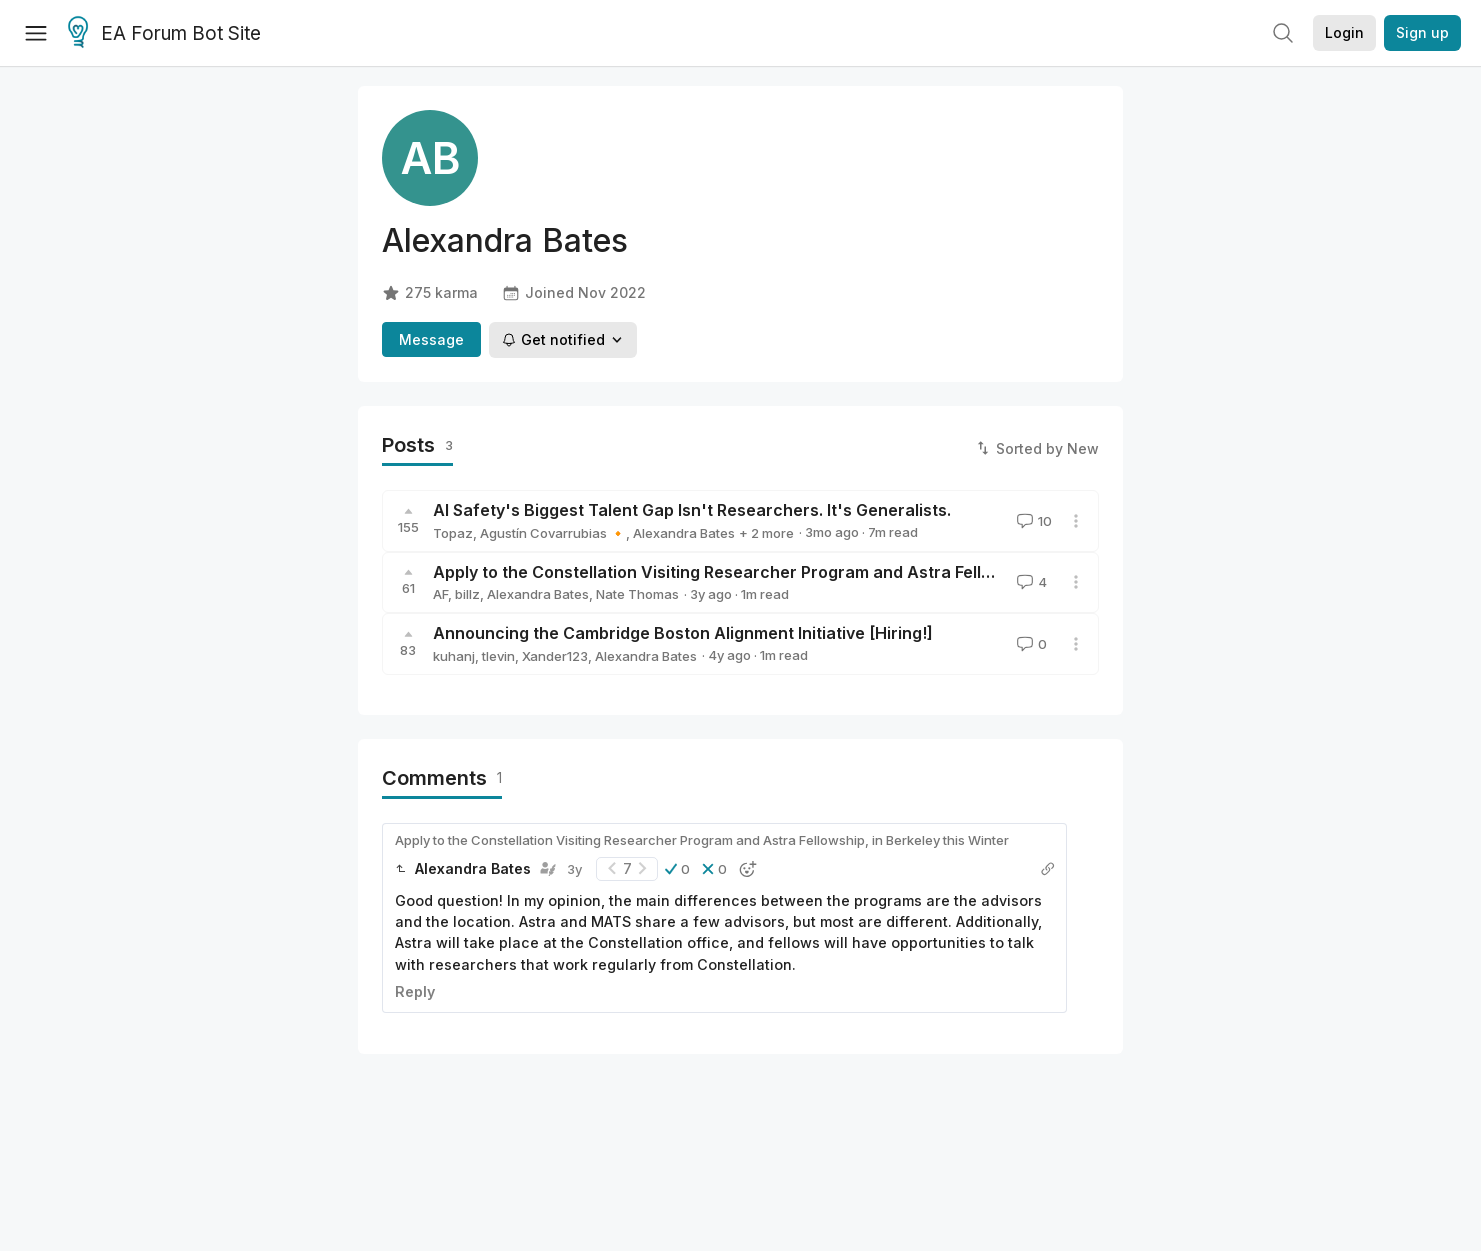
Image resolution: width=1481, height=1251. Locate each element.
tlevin (498, 656)
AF (440, 594)
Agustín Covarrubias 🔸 (553, 533)
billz (467, 594)
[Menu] (36, 33)
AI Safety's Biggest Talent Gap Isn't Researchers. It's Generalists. (692, 510)
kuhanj (454, 656)
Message (431, 339)
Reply (415, 991)
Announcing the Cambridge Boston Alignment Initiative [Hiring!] (683, 633)
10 (1032, 521)
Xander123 (555, 656)
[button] (677, 869)
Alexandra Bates (684, 533)
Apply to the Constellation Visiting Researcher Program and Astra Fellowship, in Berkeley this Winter (828, 572)
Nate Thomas (637, 594)
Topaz (453, 533)
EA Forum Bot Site (164, 34)
